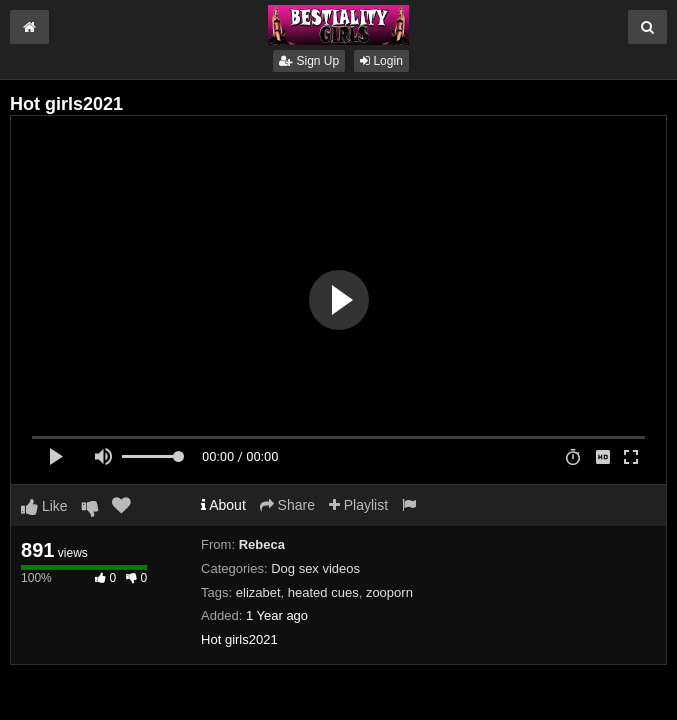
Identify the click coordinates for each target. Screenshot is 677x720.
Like (44, 506)
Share (287, 505)
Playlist (358, 505)
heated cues (323, 592)
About (223, 505)
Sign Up (309, 61)
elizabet (258, 592)
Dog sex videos (315, 568)
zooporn (389, 592)
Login (381, 61)
